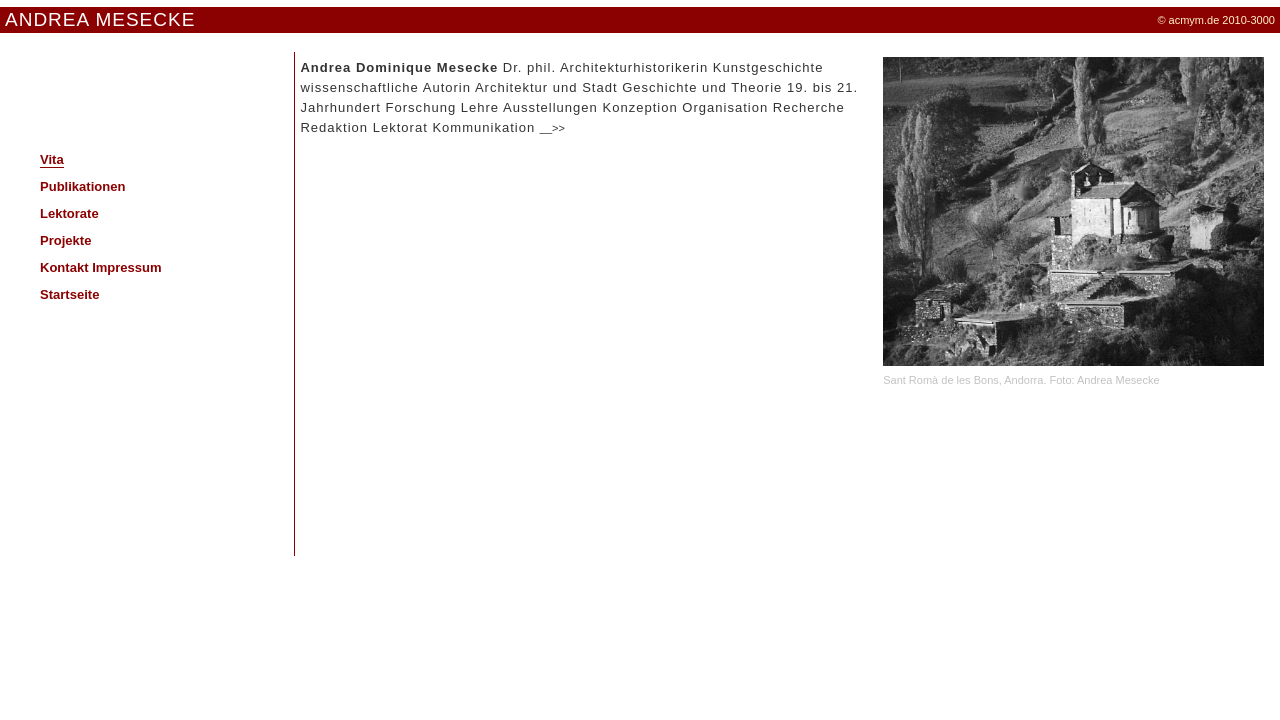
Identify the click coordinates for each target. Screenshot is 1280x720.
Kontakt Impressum (101, 267)
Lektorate (69, 213)
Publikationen (82, 186)
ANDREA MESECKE (100, 19)
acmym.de (1194, 20)
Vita (52, 159)
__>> (552, 128)
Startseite (69, 294)
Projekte (65, 240)
